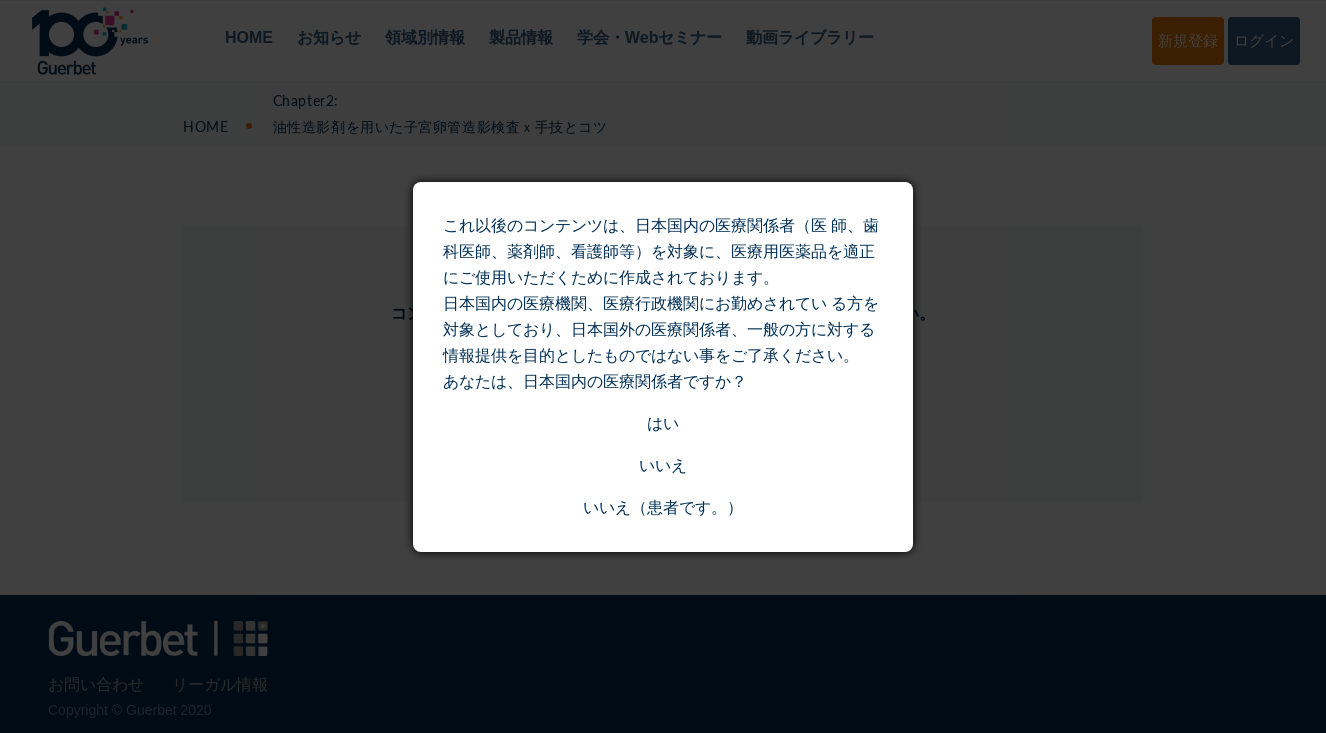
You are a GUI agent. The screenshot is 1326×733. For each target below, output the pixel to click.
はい (663, 423)
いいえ (663, 465)
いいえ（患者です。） (663, 507)
